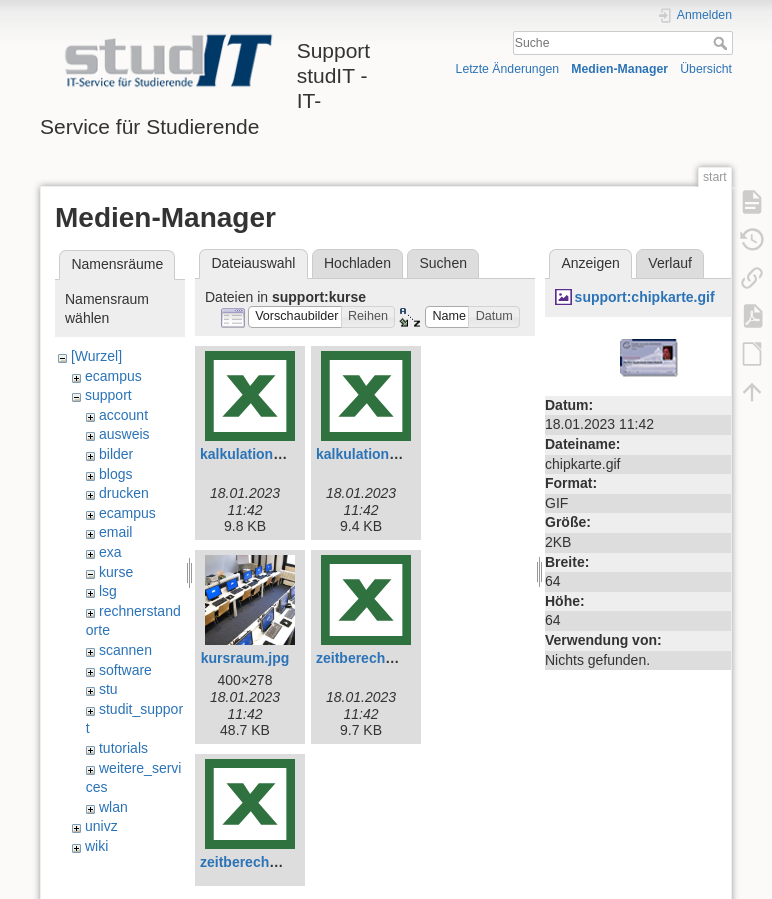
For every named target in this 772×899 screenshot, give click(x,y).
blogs (115, 474)
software (125, 670)
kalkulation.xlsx (368, 454)
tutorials (123, 748)
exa (110, 552)
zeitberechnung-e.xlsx (389, 658)
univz (101, 826)
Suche (722, 43)
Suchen (443, 263)
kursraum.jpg (245, 658)
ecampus (113, 376)
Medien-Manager (619, 69)
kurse (116, 572)
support (108, 395)
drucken (124, 493)
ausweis (124, 434)
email (115, 532)
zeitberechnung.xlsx (267, 862)
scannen (125, 650)
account (123, 415)
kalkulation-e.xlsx (258, 454)
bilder (116, 454)
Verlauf (670, 263)
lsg (108, 591)
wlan (113, 807)
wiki (96, 846)
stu (108, 689)
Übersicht (706, 69)
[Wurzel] (96, 356)
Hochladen (357, 263)
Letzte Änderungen (508, 69)
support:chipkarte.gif (645, 297)
